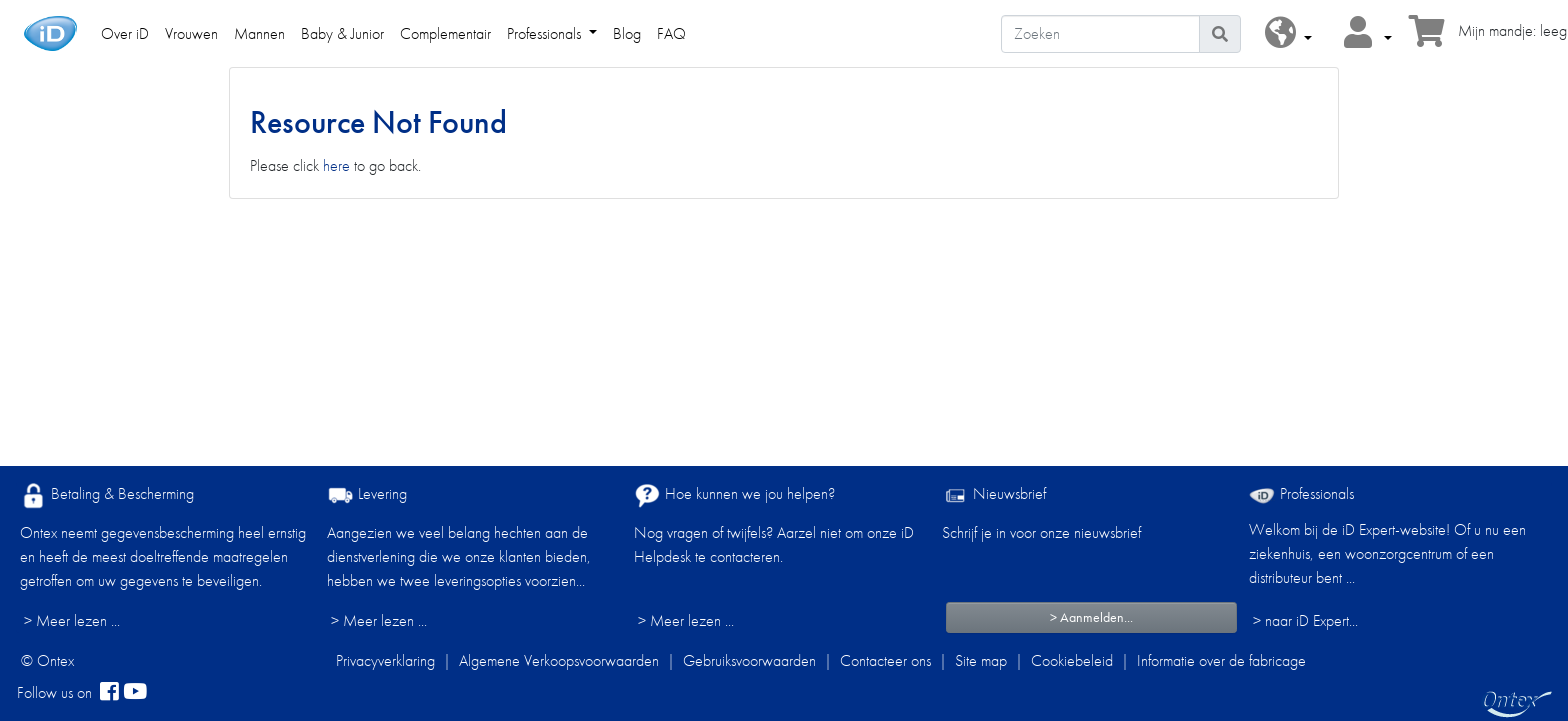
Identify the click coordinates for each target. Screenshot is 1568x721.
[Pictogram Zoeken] (1220, 34)
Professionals (1301, 493)
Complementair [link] (445, 33)
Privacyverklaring (385, 660)
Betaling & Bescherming (107, 495)
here (336, 165)
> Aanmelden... (1091, 617)
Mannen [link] (259, 33)
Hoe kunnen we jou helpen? (734, 495)
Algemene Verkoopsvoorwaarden (559, 660)
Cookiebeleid (1072, 660)
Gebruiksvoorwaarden (749, 660)
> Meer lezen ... (72, 620)
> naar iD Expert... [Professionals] (1305, 620)
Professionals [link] (546, 33)
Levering (367, 495)
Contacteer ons (885, 660)
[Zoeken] (1100, 34)
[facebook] (109, 693)
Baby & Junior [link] (342, 33)
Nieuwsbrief (994, 495)
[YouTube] (135, 693)
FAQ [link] (671, 33)
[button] (1288, 33)
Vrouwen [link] (191, 33)
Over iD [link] (125, 33)
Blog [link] (627, 33)
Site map (981, 660)
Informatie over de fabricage (1221, 660)
